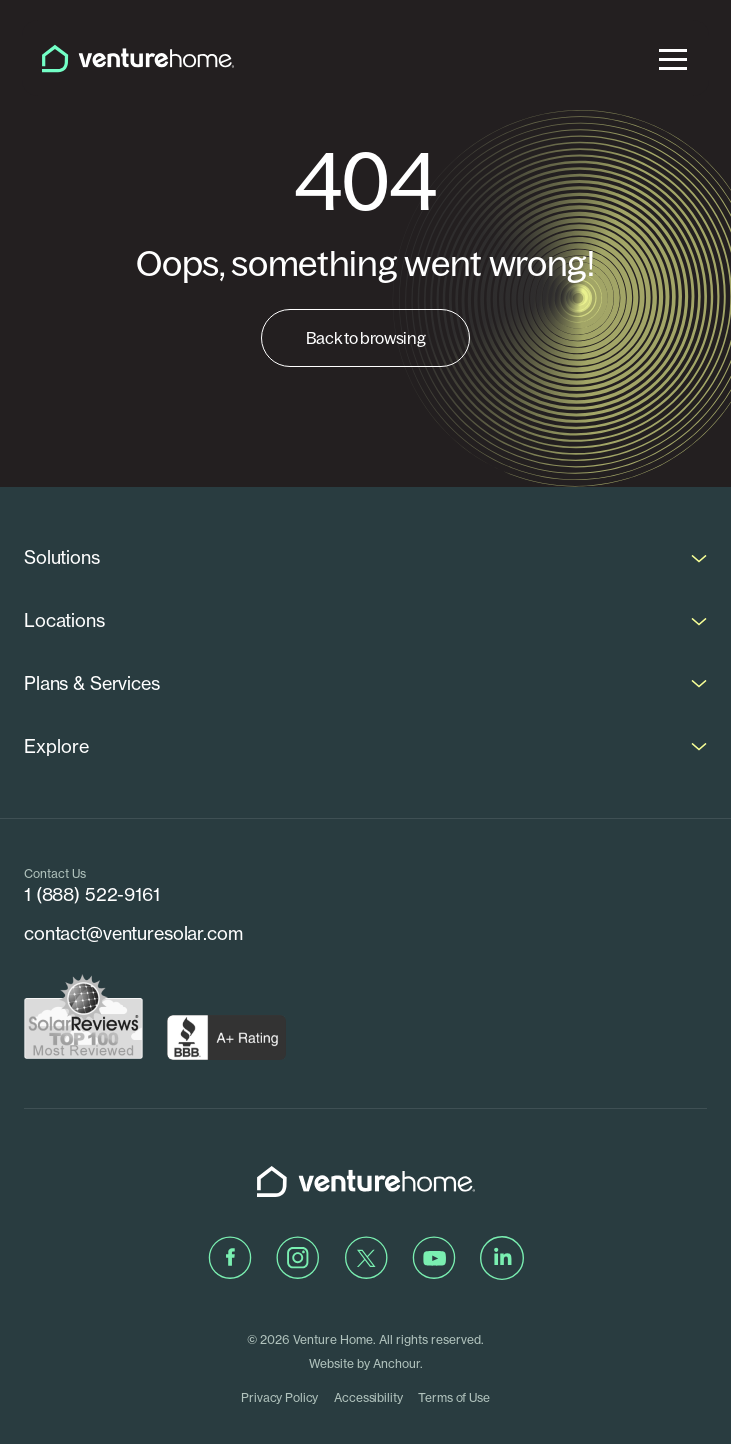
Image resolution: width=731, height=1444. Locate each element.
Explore (56, 746)
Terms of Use (453, 1397)
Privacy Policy (279, 1397)
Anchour (396, 1363)
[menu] (673, 58)
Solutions (62, 557)
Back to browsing (366, 338)
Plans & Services (92, 683)
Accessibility (368, 1397)
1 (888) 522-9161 (92, 894)
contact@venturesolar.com (133, 933)
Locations (64, 620)
